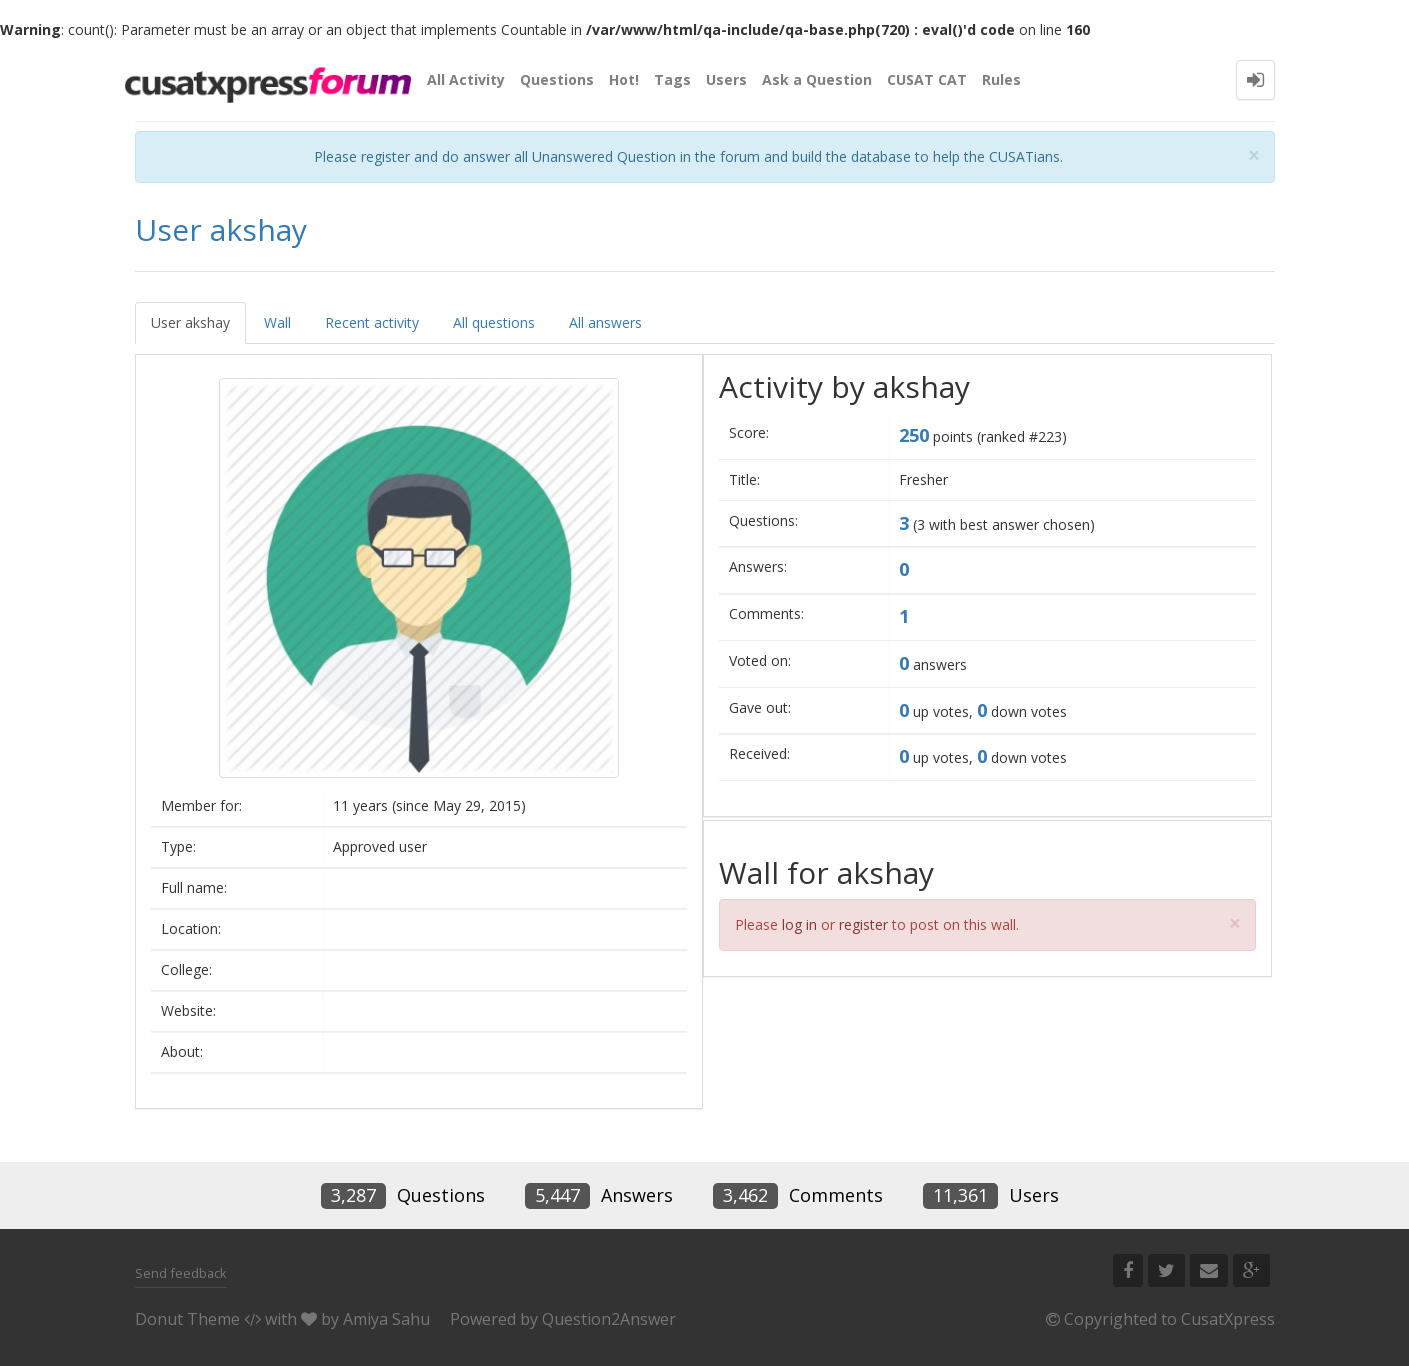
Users (726, 79)
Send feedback (181, 1273)
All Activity (466, 79)
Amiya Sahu (386, 1319)
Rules (1001, 79)
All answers (605, 322)
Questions (557, 79)
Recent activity (372, 322)
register (863, 924)
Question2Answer (609, 1319)
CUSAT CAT (927, 79)
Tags (672, 79)
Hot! (624, 79)
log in (799, 924)
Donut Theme (187, 1319)
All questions (494, 322)
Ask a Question (817, 79)
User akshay (190, 322)
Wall (277, 322)
